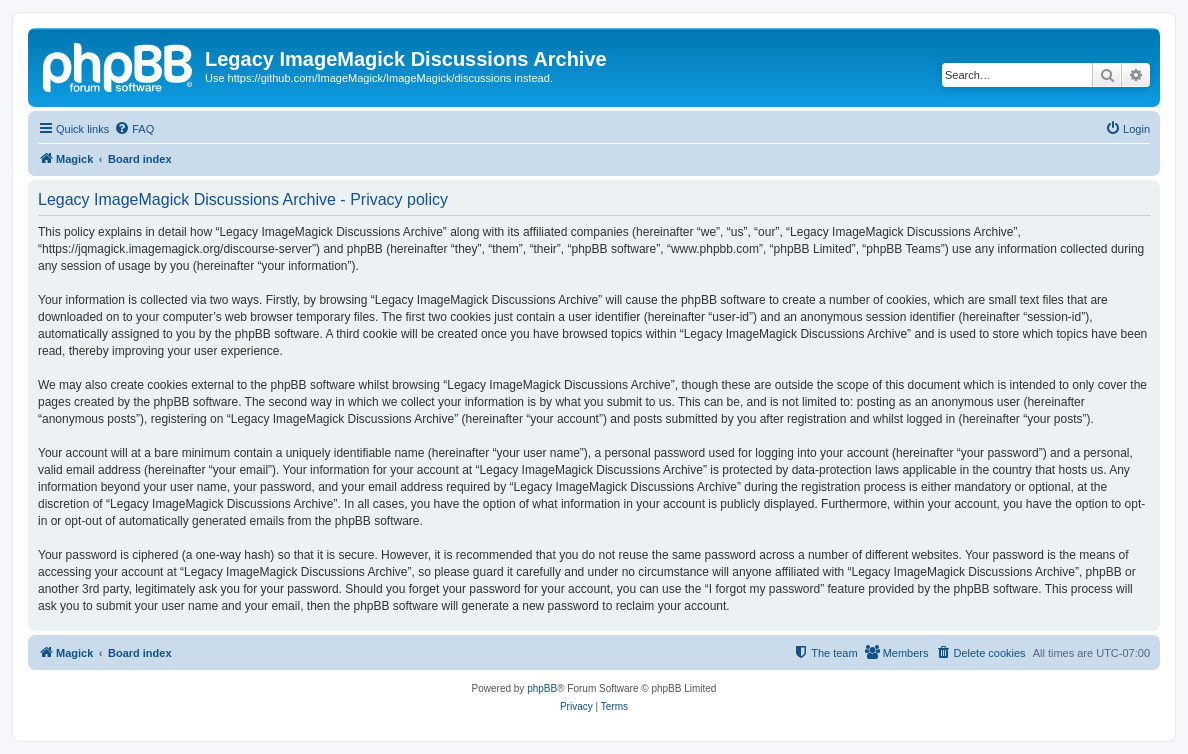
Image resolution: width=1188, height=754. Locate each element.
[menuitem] (134, 129)
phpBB (542, 688)
